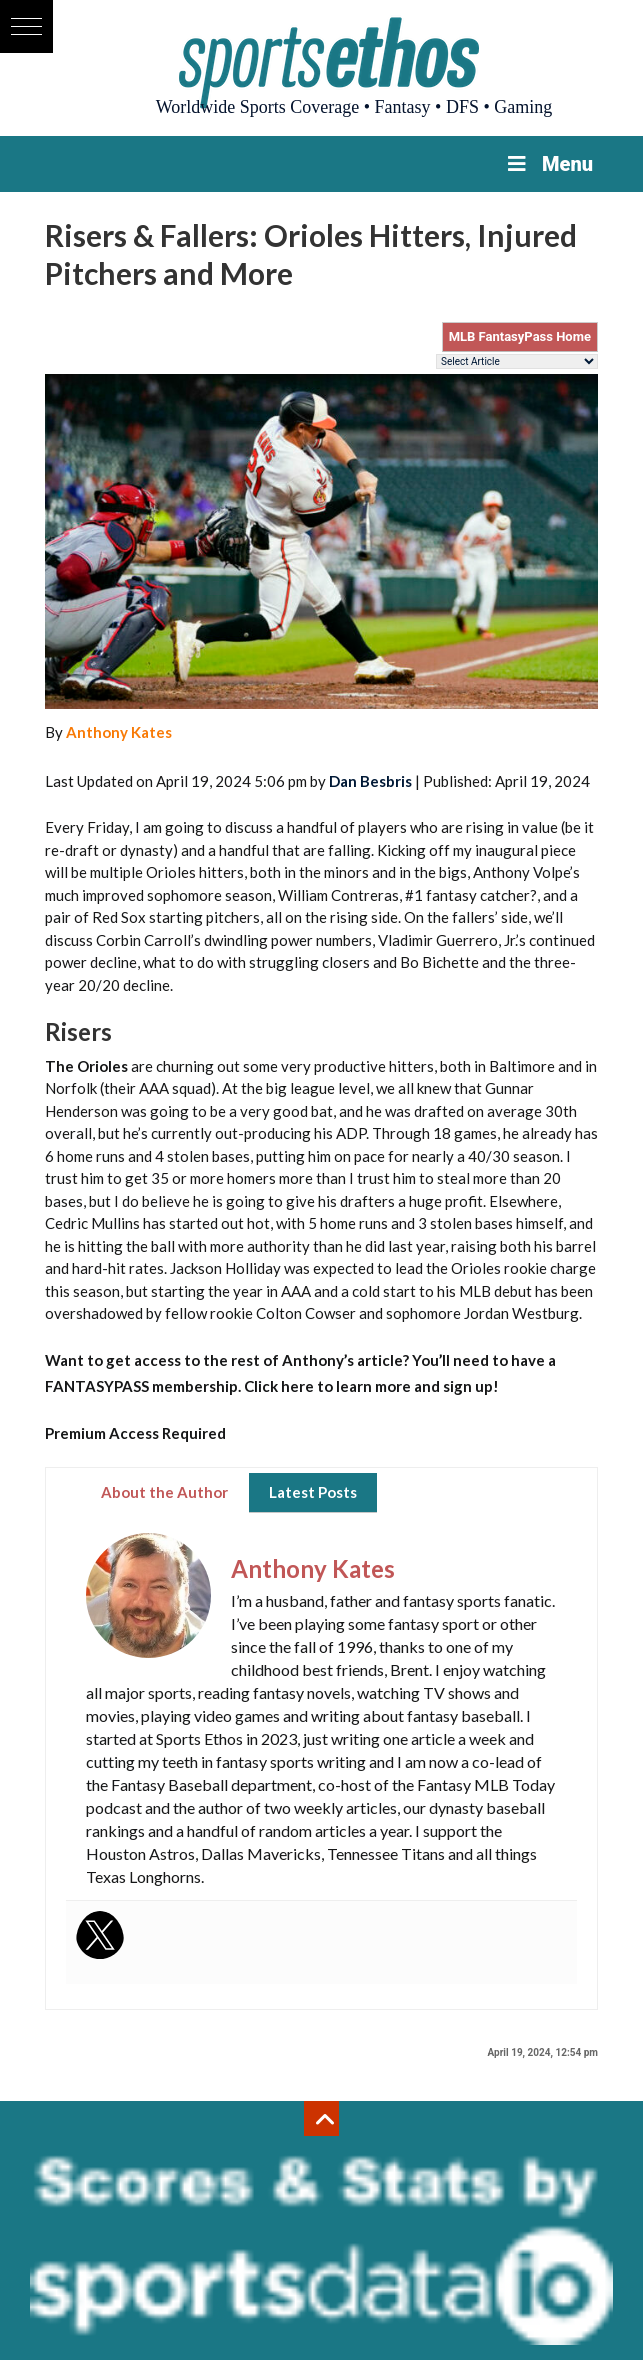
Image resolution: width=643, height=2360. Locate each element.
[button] (26, 26)
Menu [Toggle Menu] (548, 164)
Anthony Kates (119, 732)
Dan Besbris (370, 781)
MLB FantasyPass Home (520, 336)
